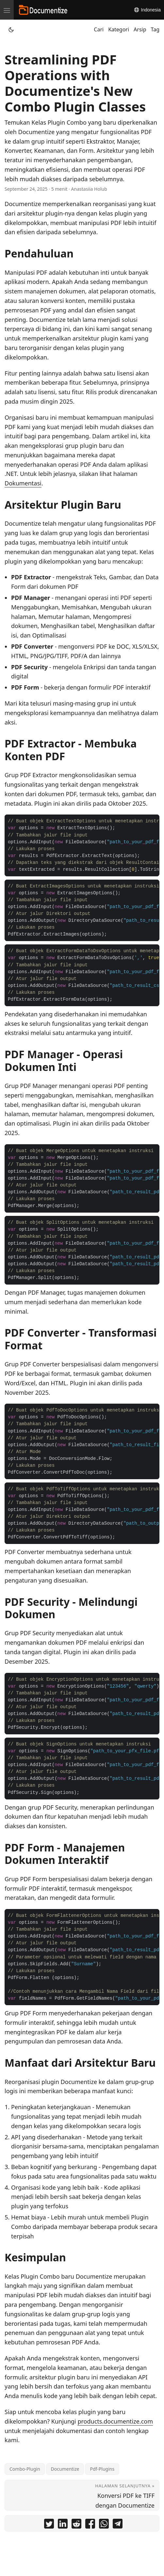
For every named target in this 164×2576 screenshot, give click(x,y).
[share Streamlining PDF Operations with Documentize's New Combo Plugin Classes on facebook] (90, 2525)
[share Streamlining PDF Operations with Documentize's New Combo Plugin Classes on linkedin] (63, 2525)
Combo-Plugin (24, 2469)
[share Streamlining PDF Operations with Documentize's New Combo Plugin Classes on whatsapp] (104, 2525)
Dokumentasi (23, 483)
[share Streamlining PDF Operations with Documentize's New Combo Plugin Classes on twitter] (49, 2525)
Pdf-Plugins (102, 2469)
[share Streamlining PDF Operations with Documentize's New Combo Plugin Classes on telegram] (118, 2525)
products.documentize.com (115, 2421)
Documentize (65, 2469)
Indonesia (147, 10)
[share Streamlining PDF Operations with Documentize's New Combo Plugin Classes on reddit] (76, 2525)
